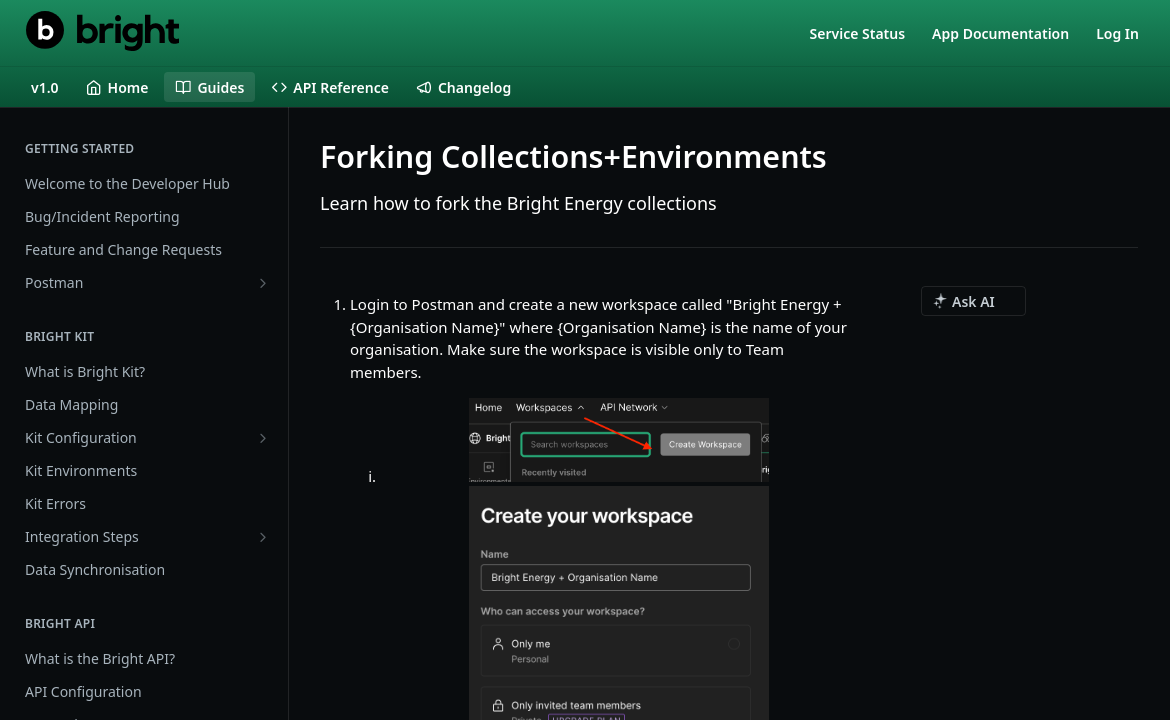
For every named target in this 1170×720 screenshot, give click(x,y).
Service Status (858, 33)
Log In (1117, 33)
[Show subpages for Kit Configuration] (263, 438)
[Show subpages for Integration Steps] (263, 537)
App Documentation (1000, 33)
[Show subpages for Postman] (263, 283)
